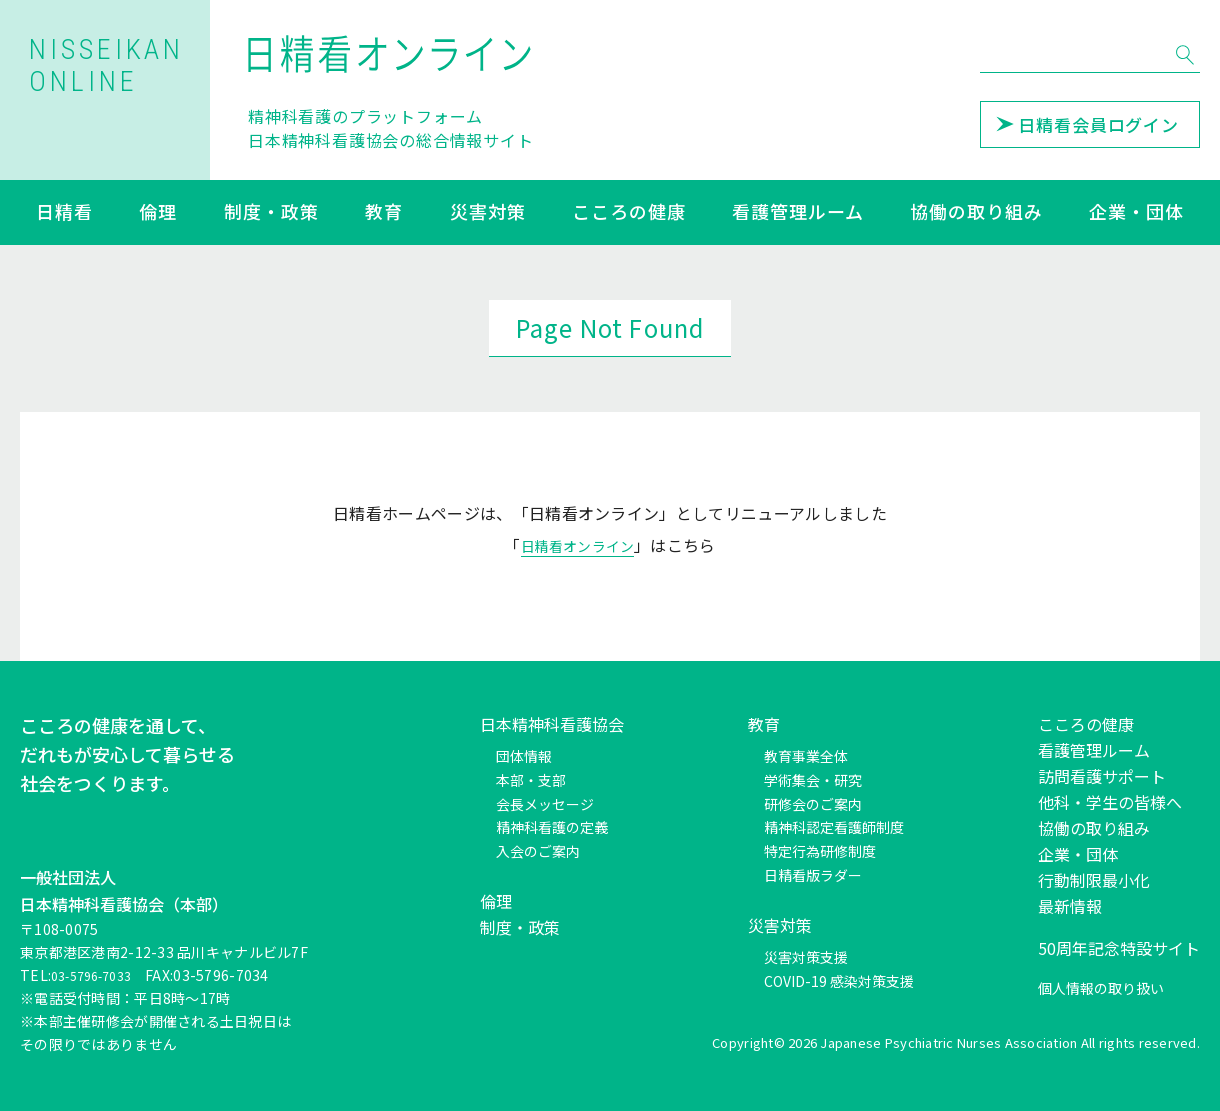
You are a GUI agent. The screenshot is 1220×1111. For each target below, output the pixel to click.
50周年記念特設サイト (1119, 948)
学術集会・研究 (813, 780)
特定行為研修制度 (820, 851)
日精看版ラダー (813, 875)
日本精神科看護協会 (552, 724)
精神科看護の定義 (552, 827)
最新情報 (1070, 906)
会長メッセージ (545, 804)
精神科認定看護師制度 (834, 827)
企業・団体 (1136, 213)
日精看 (64, 213)
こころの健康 (628, 213)
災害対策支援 (806, 957)
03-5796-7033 (98, 975)
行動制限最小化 (1094, 880)
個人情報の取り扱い (1101, 988)
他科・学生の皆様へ (1110, 802)
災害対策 (488, 213)
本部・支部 (531, 780)
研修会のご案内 (813, 804)
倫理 (158, 213)
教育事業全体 (806, 756)
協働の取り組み (976, 213)
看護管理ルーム (797, 213)
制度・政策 (271, 213)
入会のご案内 (538, 851)
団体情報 (524, 756)
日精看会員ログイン (1087, 124)
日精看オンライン (577, 545)
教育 (384, 213)
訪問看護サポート (1102, 776)
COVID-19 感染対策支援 (839, 981)
